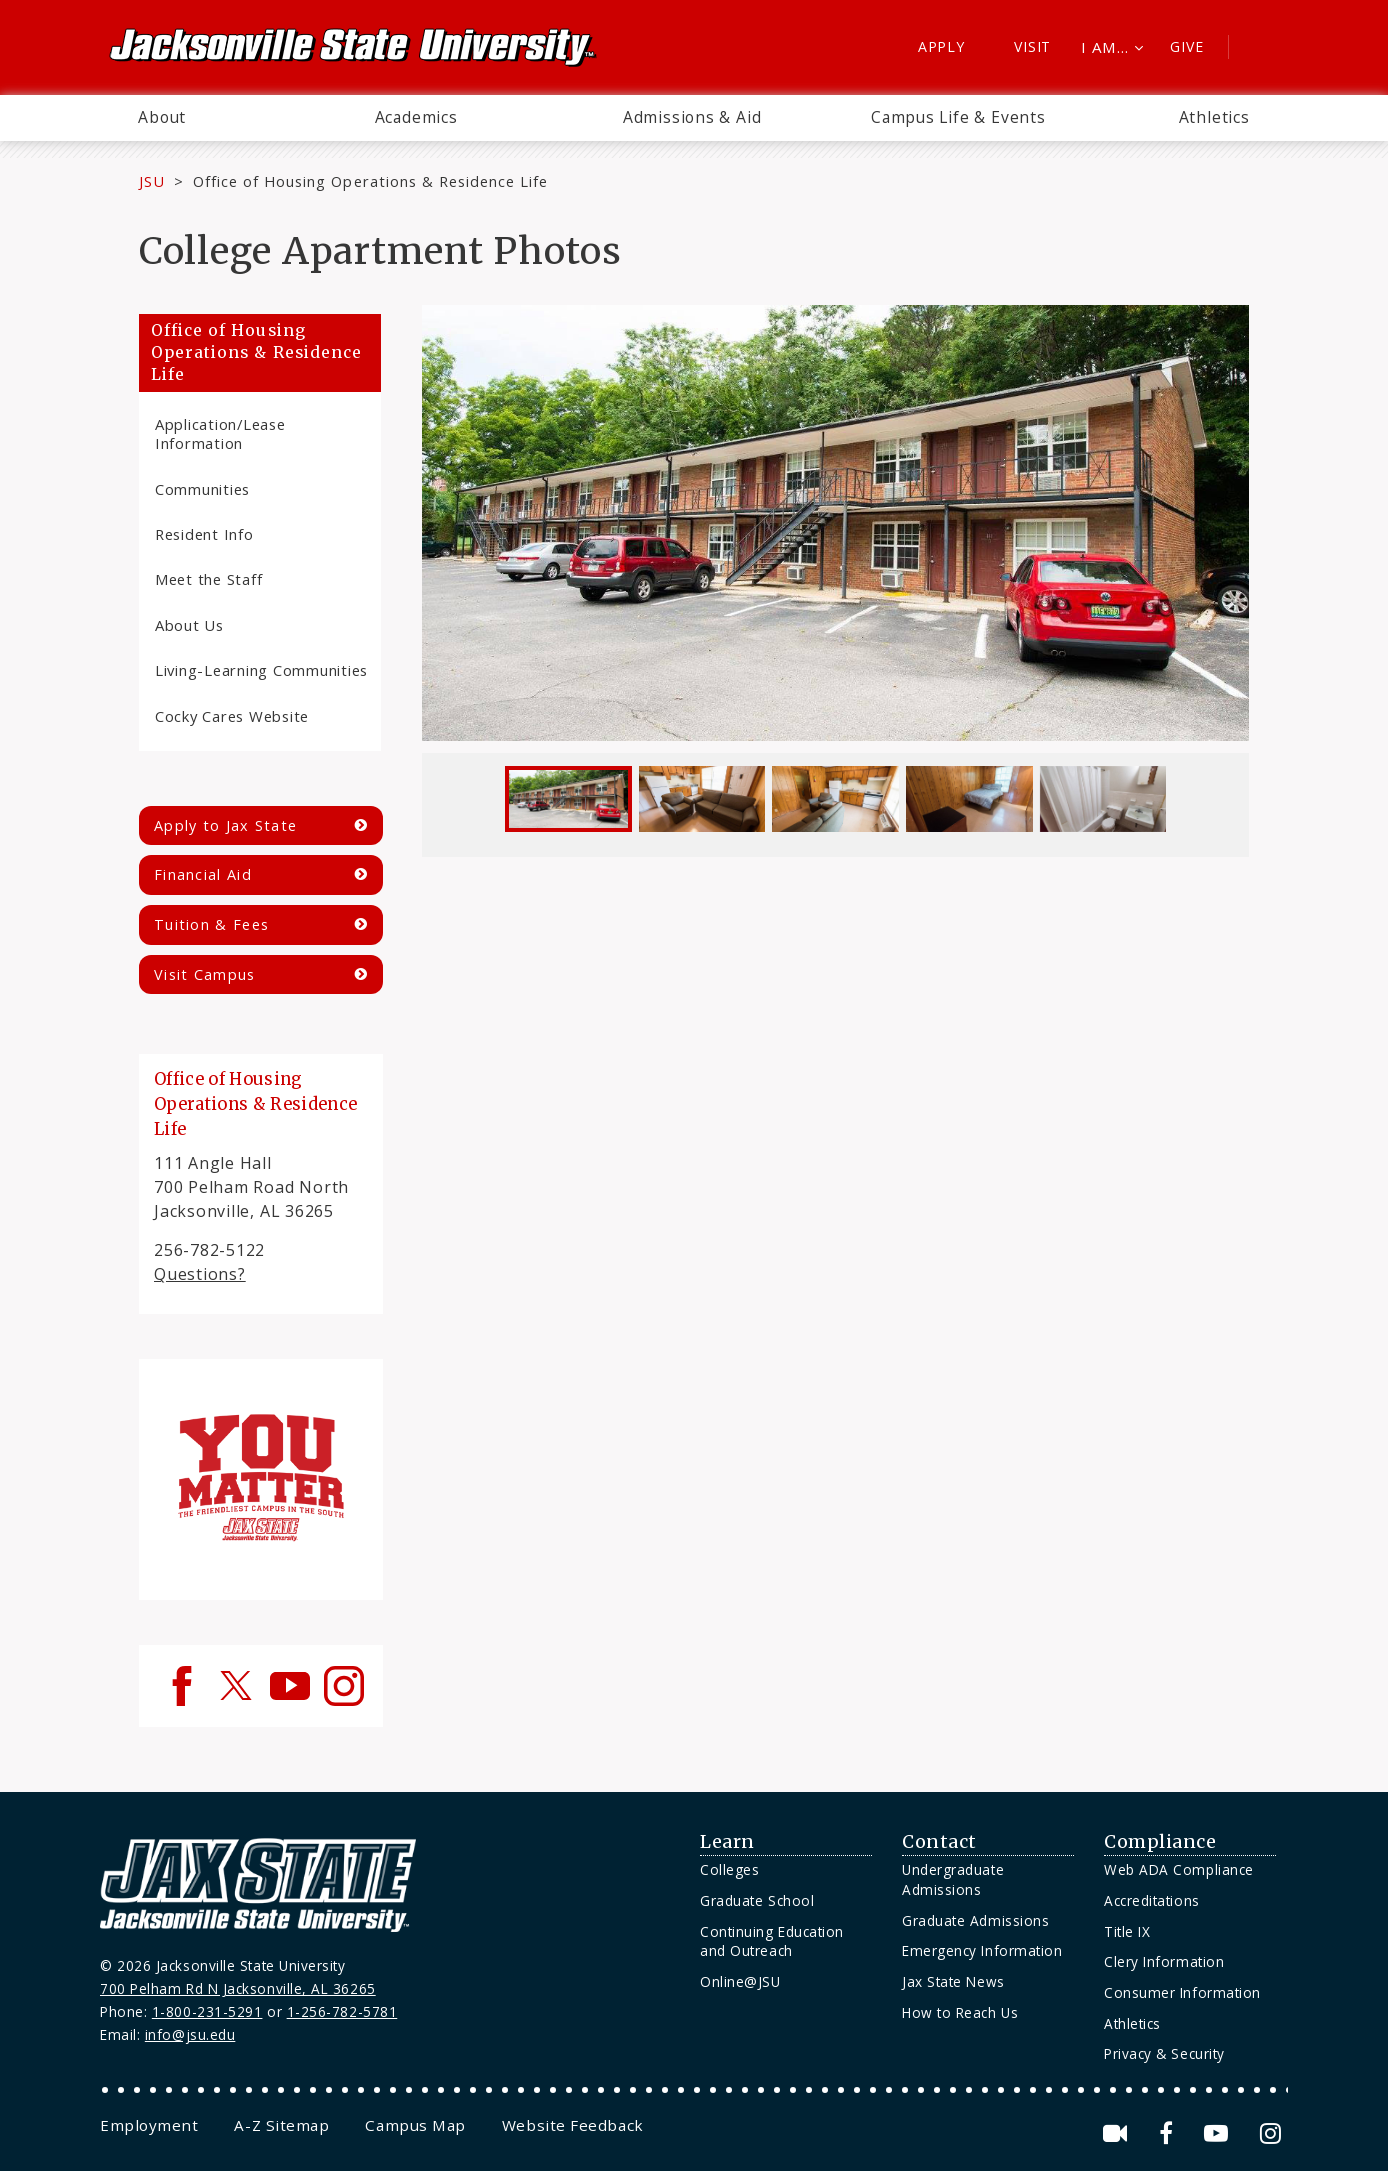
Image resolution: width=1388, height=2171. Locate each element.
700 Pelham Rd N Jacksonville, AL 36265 (238, 1988)
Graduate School (757, 1900)
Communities (202, 489)
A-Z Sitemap (281, 2125)
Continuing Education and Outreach (772, 1941)
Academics (416, 117)
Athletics (1214, 117)
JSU (152, 181)
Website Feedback (573, 2125)
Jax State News (953, 1981)
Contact (939, 1842)
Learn (727, 1842)
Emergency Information (982, 1950)
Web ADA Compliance (1179, 1869)
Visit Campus (205, 974)
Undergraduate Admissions (953, 1879)
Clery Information (1164, 1961)
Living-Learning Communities (261, 670)
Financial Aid (203, 874)
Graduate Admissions (975, 1920)
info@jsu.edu (190, 2034)
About (162, 117)
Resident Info (204, 534)
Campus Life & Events (958, 117)
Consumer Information (1182, 1992)
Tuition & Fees (211, 924)
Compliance (1160, 1842)
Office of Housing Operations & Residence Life (370, 181)
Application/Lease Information (220, 433)
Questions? (200, 1274)
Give (1186, 46)
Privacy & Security (1164, 2053)
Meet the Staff (208, 579)
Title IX (1127, 1931)
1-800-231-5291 (207, 2011)
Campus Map (415, 2125)
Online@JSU (740, 1981)
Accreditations (1152, 1900)
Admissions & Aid (692, 117)
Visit (1032, 46)
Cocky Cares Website (232, 716)
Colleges (729, 1869)
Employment (149, 2125)
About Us (189, 625)
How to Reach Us (960, 2012)
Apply (941, 46)
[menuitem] (162, 118)
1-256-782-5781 (342, 2011)
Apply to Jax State (225, 825)
